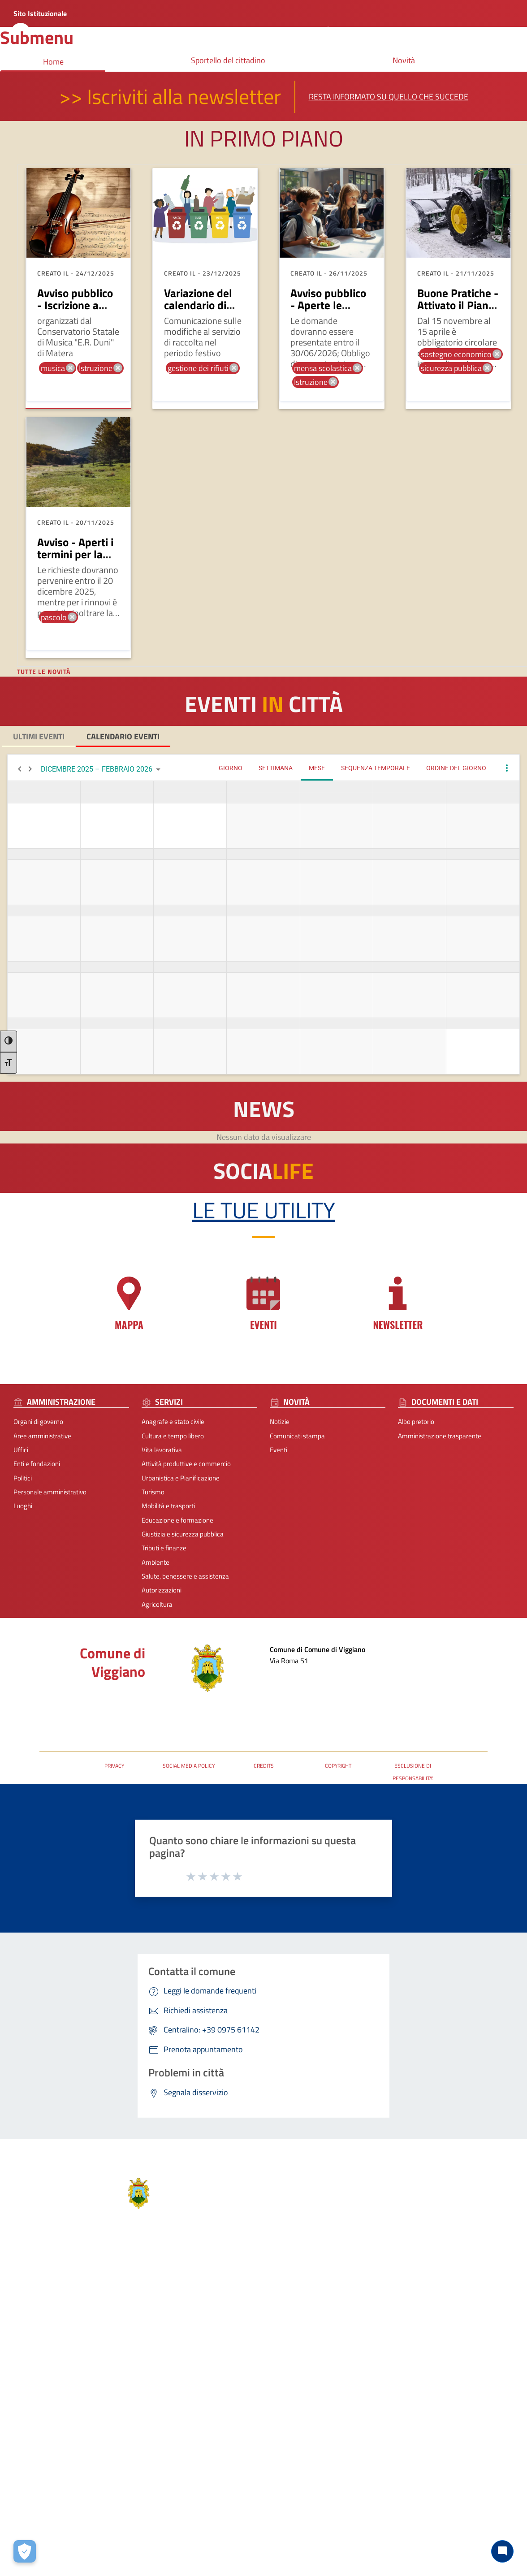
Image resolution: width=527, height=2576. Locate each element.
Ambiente (155, 1562)
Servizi (102, 2303)
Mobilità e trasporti (168, 1506)
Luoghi (22, 1506)
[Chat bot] (502, 2551)
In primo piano (263, 138)
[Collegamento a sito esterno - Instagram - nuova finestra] (319, 2450)
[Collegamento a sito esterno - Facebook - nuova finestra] (303, 2450)
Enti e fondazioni (36, 1463)
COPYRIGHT (338, 1765)
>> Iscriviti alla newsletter (170, 96)
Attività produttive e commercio (186, 1463)
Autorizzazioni (161, 1590)
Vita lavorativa (162, 1450)
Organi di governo (38, 1421)
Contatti (312, 2312)
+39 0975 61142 (321, 2372)
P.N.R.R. (435, 2384)
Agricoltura (157, 1604)
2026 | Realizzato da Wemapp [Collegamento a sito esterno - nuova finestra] (42, 2569)
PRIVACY (114, 1765)
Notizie (279, 1421)
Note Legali (252, 2525)
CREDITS (264, 1765)
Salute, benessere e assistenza (185, 1576)
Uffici (20, 1450)
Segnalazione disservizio (458, 2356)
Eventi (278, 1450)
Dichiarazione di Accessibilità (464, 2370)
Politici (22, 1478)
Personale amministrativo (49, 1492)
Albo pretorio (416, 1421)
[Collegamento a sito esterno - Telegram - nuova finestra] (334, 2450)
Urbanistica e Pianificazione (181, 1478)
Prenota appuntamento (457, 2328)
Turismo (153, 1492)
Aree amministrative (42, 1436)
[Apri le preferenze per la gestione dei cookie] (24, 2551)
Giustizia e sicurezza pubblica (183, 1534)
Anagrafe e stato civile (173, 1421)
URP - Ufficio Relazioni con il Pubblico (91, 1719)
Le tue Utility (263, 1210)
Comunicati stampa (297, 1436)
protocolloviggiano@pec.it (335, 2386)
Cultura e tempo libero (173, 1436)
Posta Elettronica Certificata (78, 1705)
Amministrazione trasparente (439, 1436)
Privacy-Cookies (205, 2525)
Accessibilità (327, 2525)
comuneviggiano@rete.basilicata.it (347, 2400)
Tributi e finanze (164, 1548)
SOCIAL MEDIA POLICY (189, 1765)
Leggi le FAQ (441, 2342)
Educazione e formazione (177, 1520)
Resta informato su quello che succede (388, 97)
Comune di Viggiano (112, 1662)
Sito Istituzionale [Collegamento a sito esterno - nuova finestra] (40, 13)
